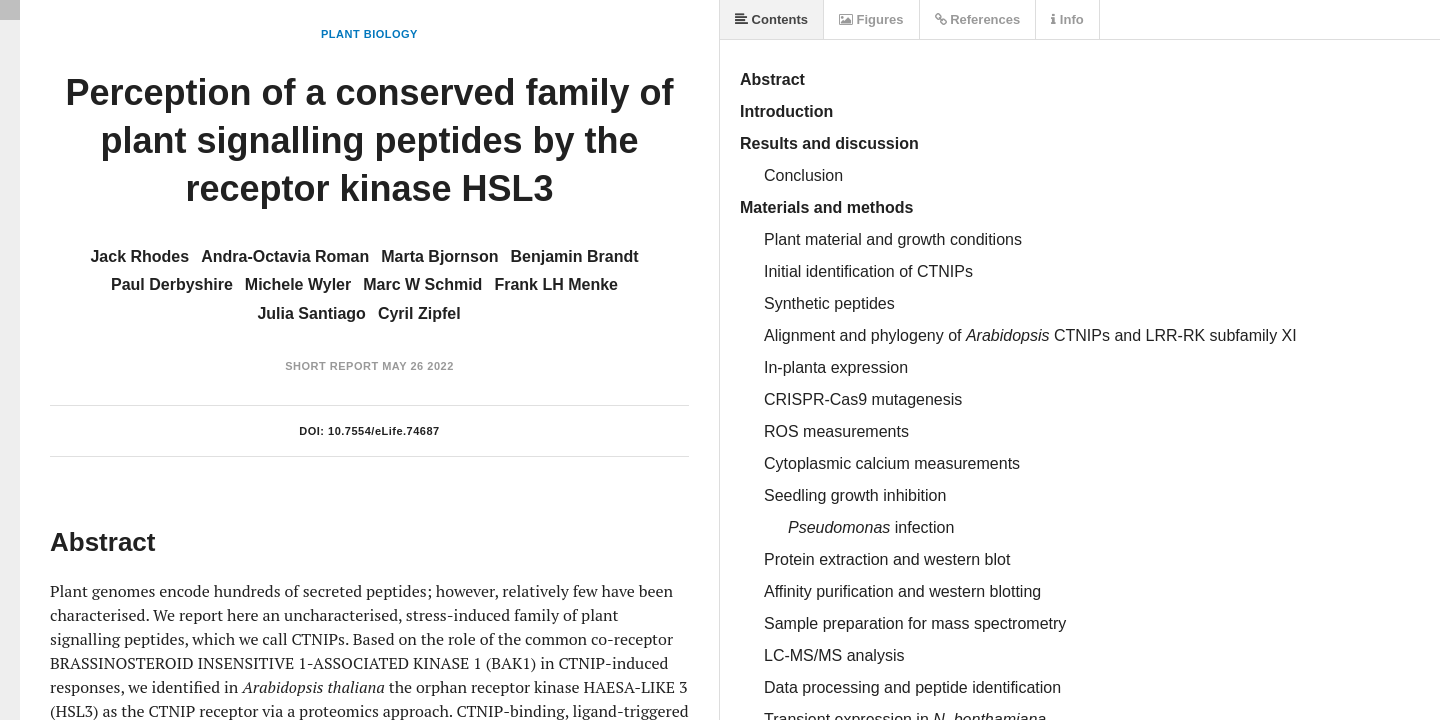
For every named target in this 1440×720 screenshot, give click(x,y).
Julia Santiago (311, 313)
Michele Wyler (298, 284)
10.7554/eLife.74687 (384, 431)
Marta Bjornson (439, 256)
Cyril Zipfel (419, 313)
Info (1067, 19)
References (978, 19)
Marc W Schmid (422, 284)
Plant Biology (369, 34)
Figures (871, 19)
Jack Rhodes (139, 256)
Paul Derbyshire (172, 284)
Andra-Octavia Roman (285, 256)
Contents (771, 19)
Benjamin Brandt (575, 256)
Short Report (331, 366)
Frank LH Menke (556, 284)
